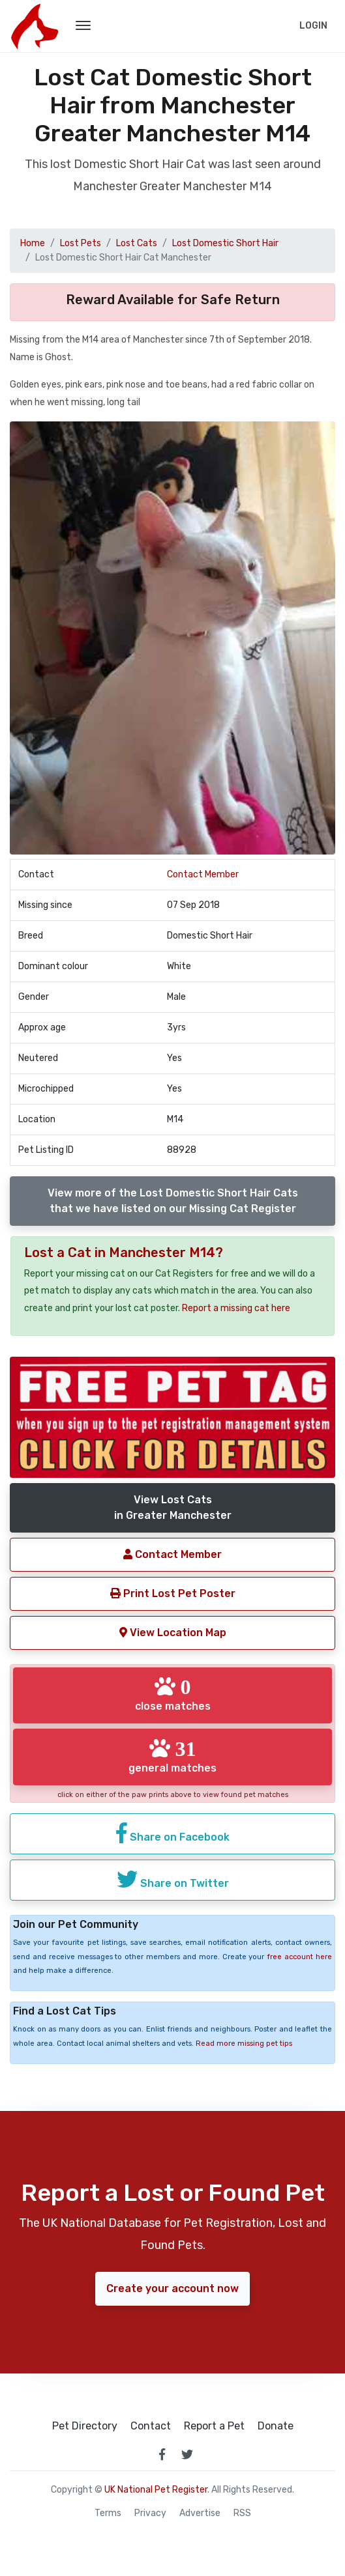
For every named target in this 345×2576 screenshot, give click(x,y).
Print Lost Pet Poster (172, 1593)
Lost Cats (136, 243)
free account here (299, 1957)
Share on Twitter (173, 1879)
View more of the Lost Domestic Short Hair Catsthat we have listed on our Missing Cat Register (173, 1201)
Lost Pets (80, 243)
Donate (275, 2426)
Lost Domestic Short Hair (225, 243)
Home (32, 243)
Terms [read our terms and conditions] (108, 2513)
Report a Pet (214, 2426)
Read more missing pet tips (244, 2043)
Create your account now (172, 2288)
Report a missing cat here (236, 1308)
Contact (150, 2426)
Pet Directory (84, 2426)
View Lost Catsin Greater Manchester (173, 1507)
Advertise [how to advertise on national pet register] (199, 2513)
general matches (172, 1756)
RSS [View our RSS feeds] (242, 2513)
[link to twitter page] (187, 2454)
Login (313, 25)
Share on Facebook (173, 1832)
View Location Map (172, 1632)
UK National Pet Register (155, 2489)
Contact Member (203, 874)
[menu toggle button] (83, 26)
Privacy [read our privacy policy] (150, 2513)
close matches (173, 1694)
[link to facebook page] (162, 2454)
